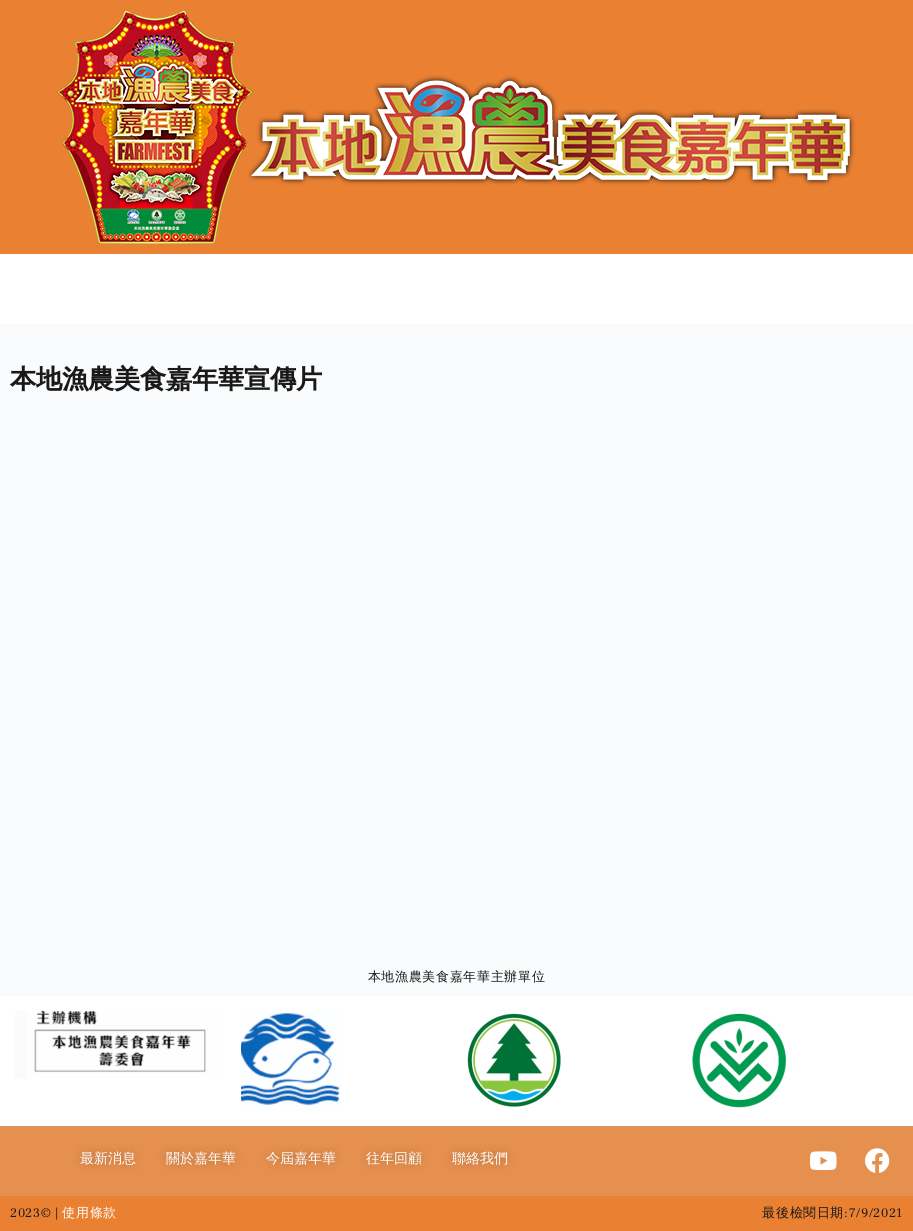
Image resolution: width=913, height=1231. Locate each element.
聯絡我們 (480, 1158)
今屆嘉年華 (301, 1158)
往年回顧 (394, 1158)
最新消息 (108, 1158)
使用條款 (89, 1213)
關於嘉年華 (201, 1158)
